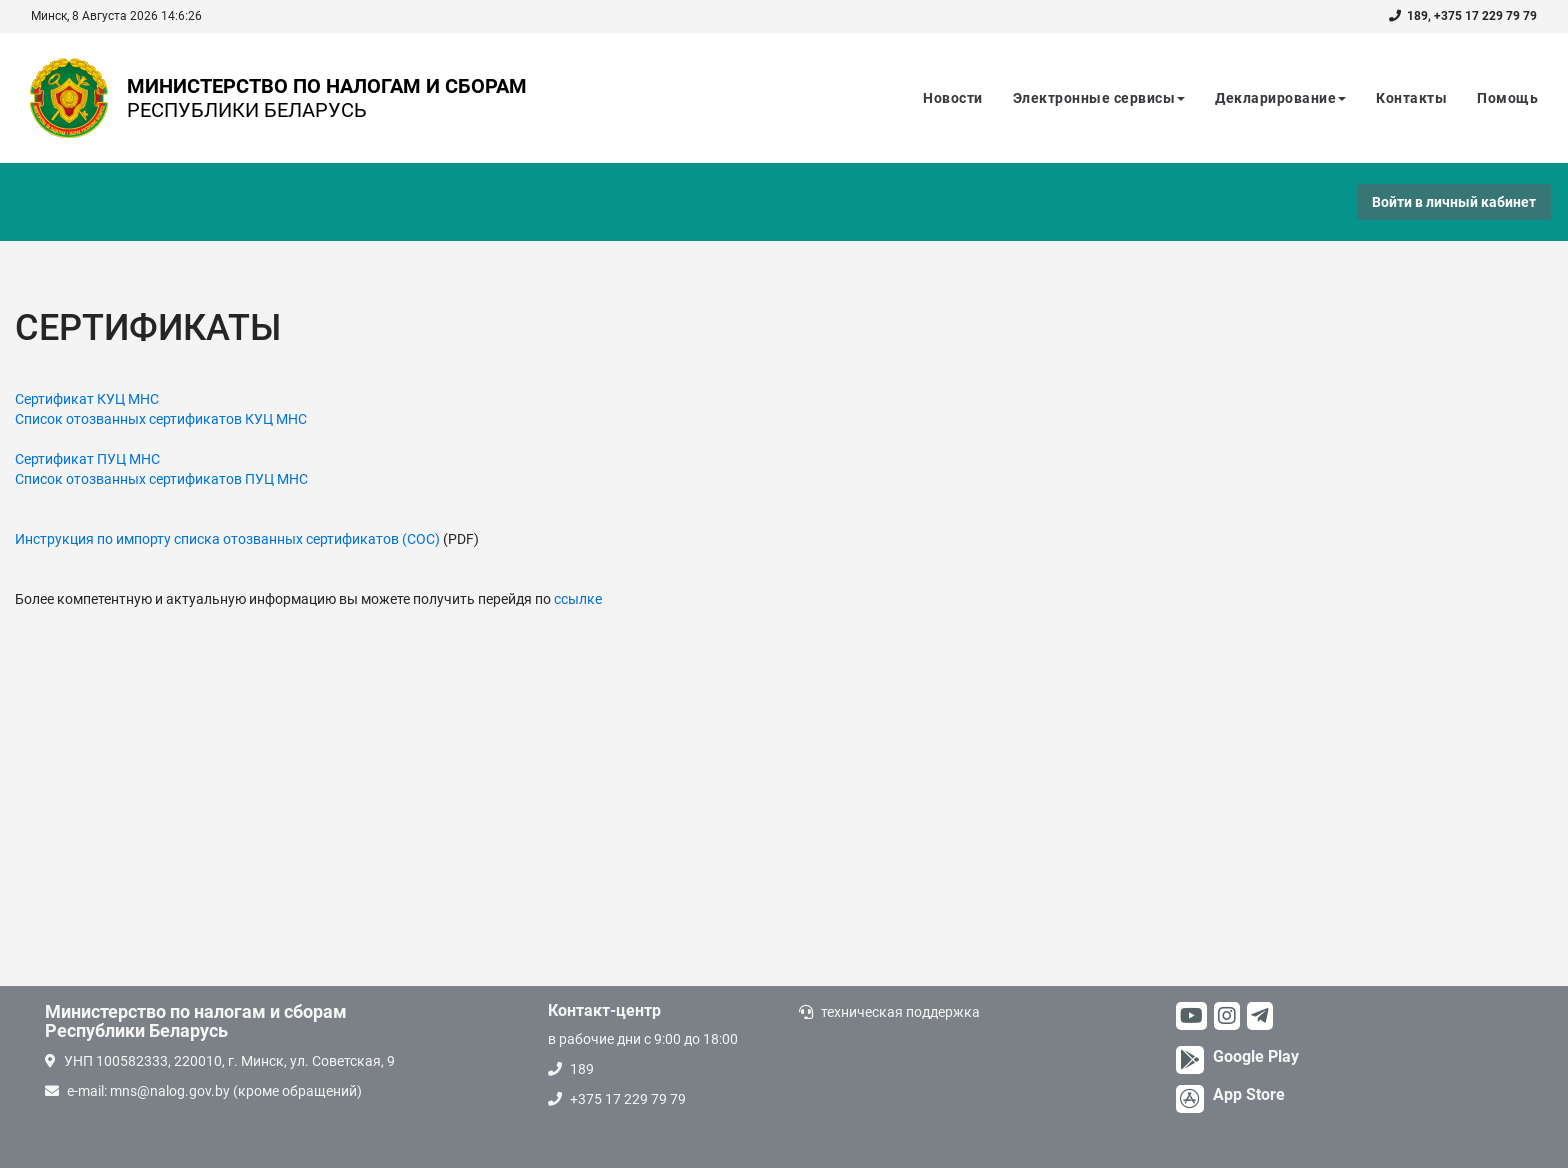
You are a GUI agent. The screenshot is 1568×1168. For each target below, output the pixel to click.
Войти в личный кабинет (1454, 202)
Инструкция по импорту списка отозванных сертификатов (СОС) (227, 539)
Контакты (1411, 98)
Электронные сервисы (1099, 98)
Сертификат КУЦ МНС (87, 399)
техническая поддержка (900, 1012)
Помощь (1507, 98)
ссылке (578, 599)
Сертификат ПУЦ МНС (87, 459)
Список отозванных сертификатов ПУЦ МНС (161, 479)
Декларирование (1280, 98)
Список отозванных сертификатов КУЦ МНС (161, 419)
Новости (953, 98)
